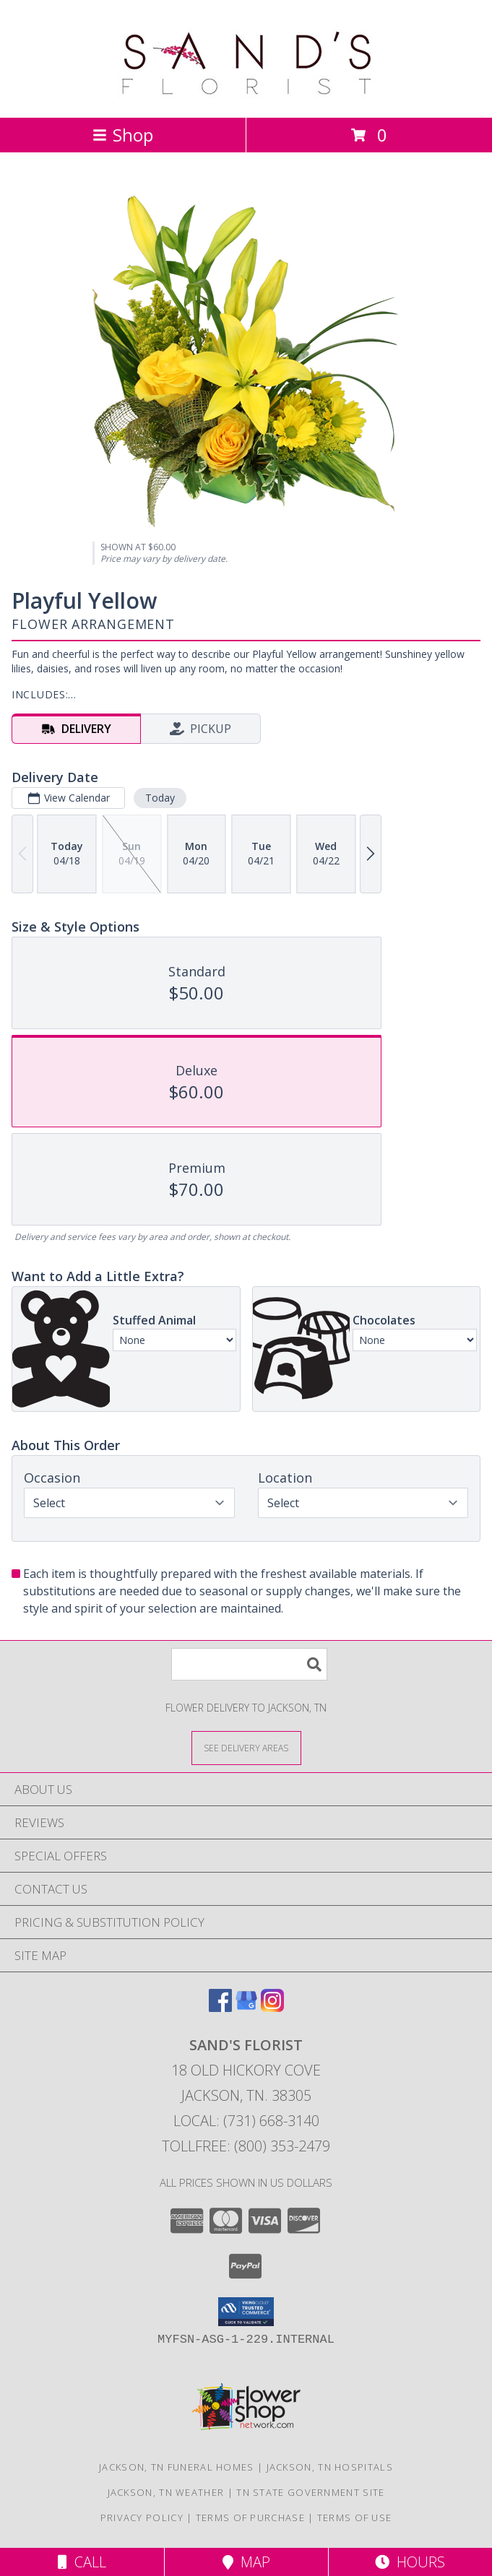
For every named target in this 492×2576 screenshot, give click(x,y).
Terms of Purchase (250, 2517)
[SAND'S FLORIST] (246, 96)
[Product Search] (249, 1664)
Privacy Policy (142, 2517)
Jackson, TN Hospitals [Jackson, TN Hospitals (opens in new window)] (330, 2466)
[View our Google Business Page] (246, 2007)
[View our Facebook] (220, 2007)
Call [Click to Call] (82, 2562)
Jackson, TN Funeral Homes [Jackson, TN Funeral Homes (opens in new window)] (176, 2466)
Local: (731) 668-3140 (246, 2120)
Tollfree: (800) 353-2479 (246, 2146)
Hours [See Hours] (410, 2562)
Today (160, 798)
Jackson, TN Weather (166, 2492)
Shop (122, 135)
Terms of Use (354, 2517)
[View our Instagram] (272, 2007)
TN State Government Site (310, 2492)
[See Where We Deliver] (246, 1747)
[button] (246, 2311)
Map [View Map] (246, 2562)
